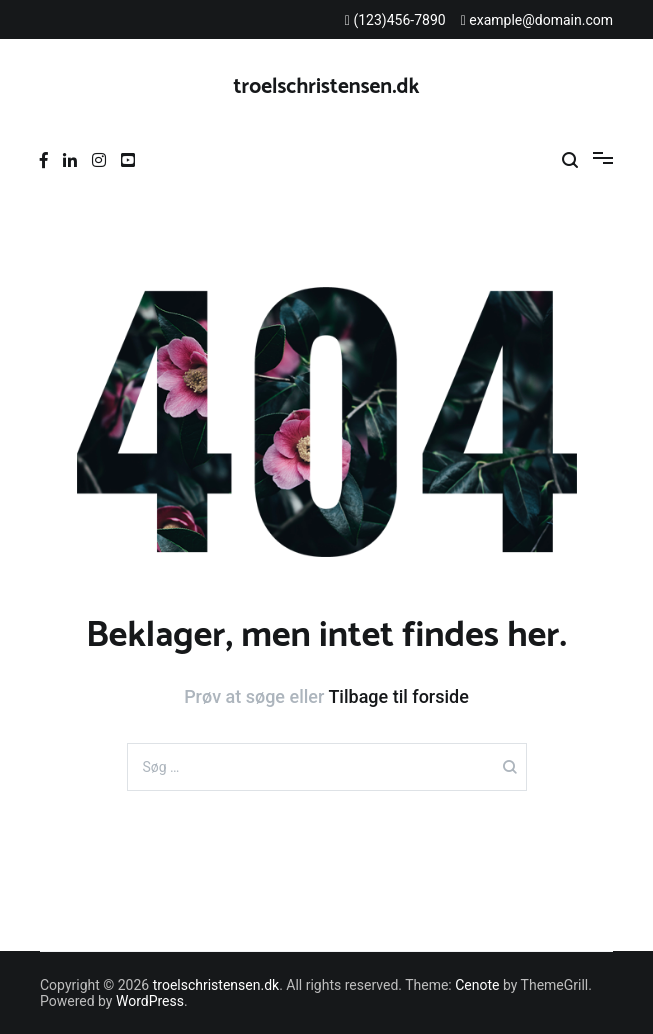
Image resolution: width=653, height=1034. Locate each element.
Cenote (477, 985)
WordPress (150, 1001)
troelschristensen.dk (327, 87)
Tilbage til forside (398, 696)
